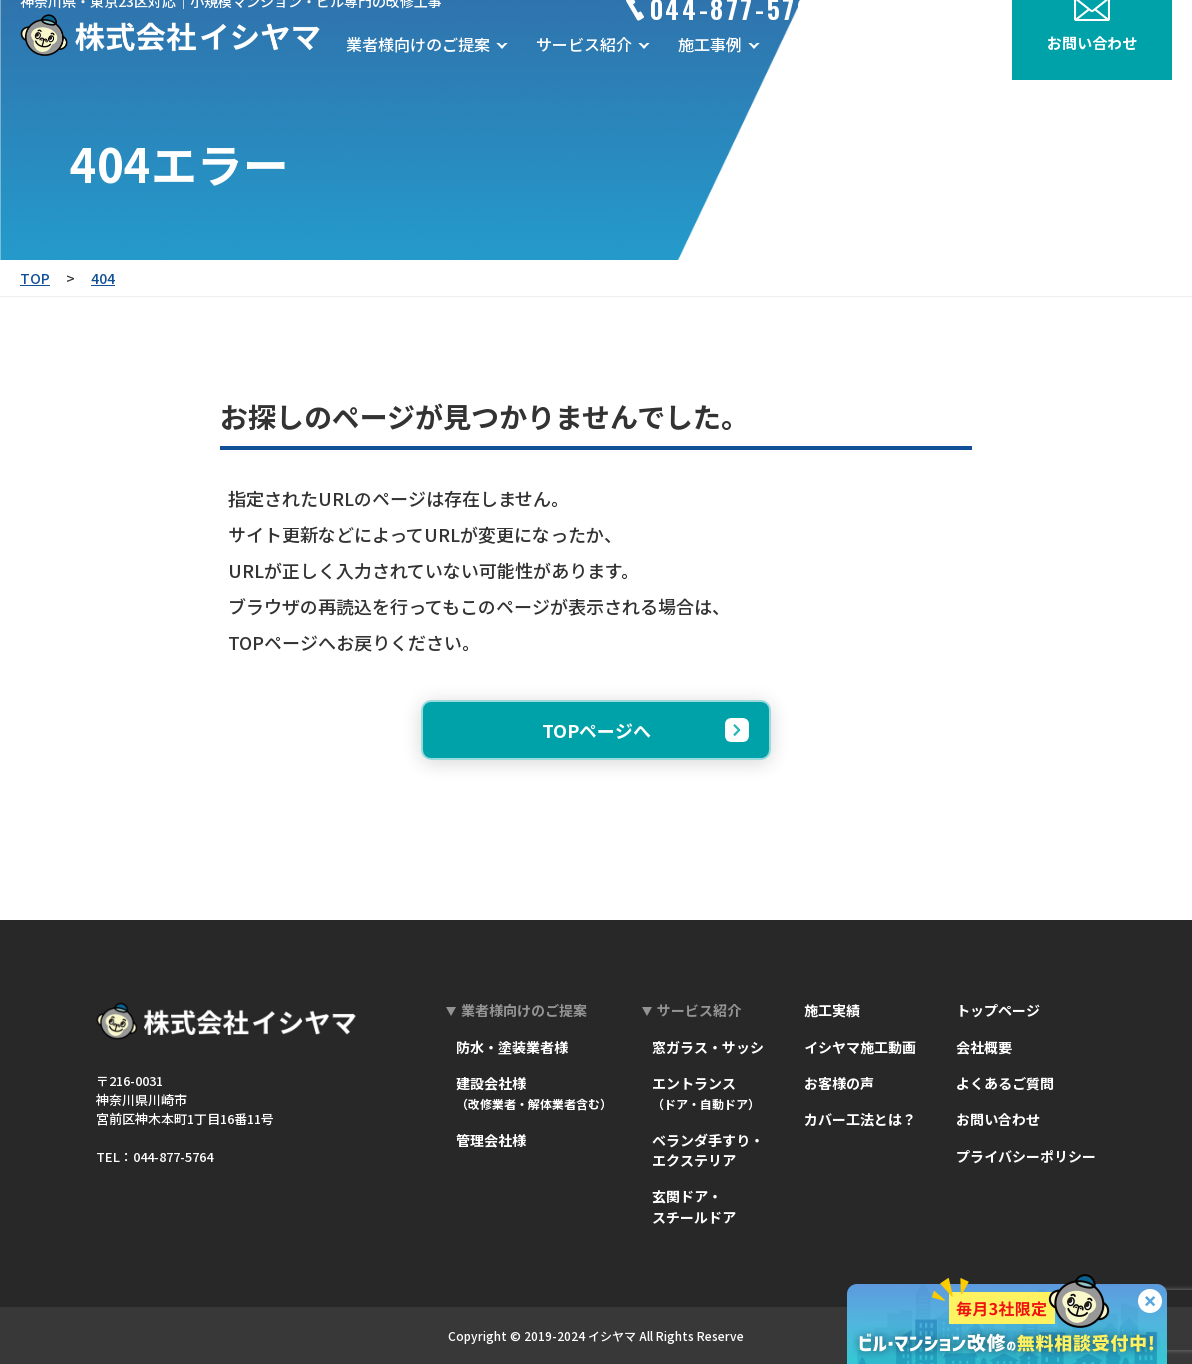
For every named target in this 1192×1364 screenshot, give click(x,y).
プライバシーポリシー (1026, 1156)
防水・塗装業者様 (512, 1047)
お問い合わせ (998, 1119)
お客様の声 (848, 74)
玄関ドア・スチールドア (694, 1206)
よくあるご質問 (1005, 1083)
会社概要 (950, 74)
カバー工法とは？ (860, 1119)
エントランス (706, 1092)
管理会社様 (491, 1140)
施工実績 (832, 1010)
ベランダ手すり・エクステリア (708, 1150)
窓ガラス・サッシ (708, 1047)
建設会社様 (534, 1092)
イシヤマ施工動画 (860, 1047)
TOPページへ (646, 730)
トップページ (998, 1010)
